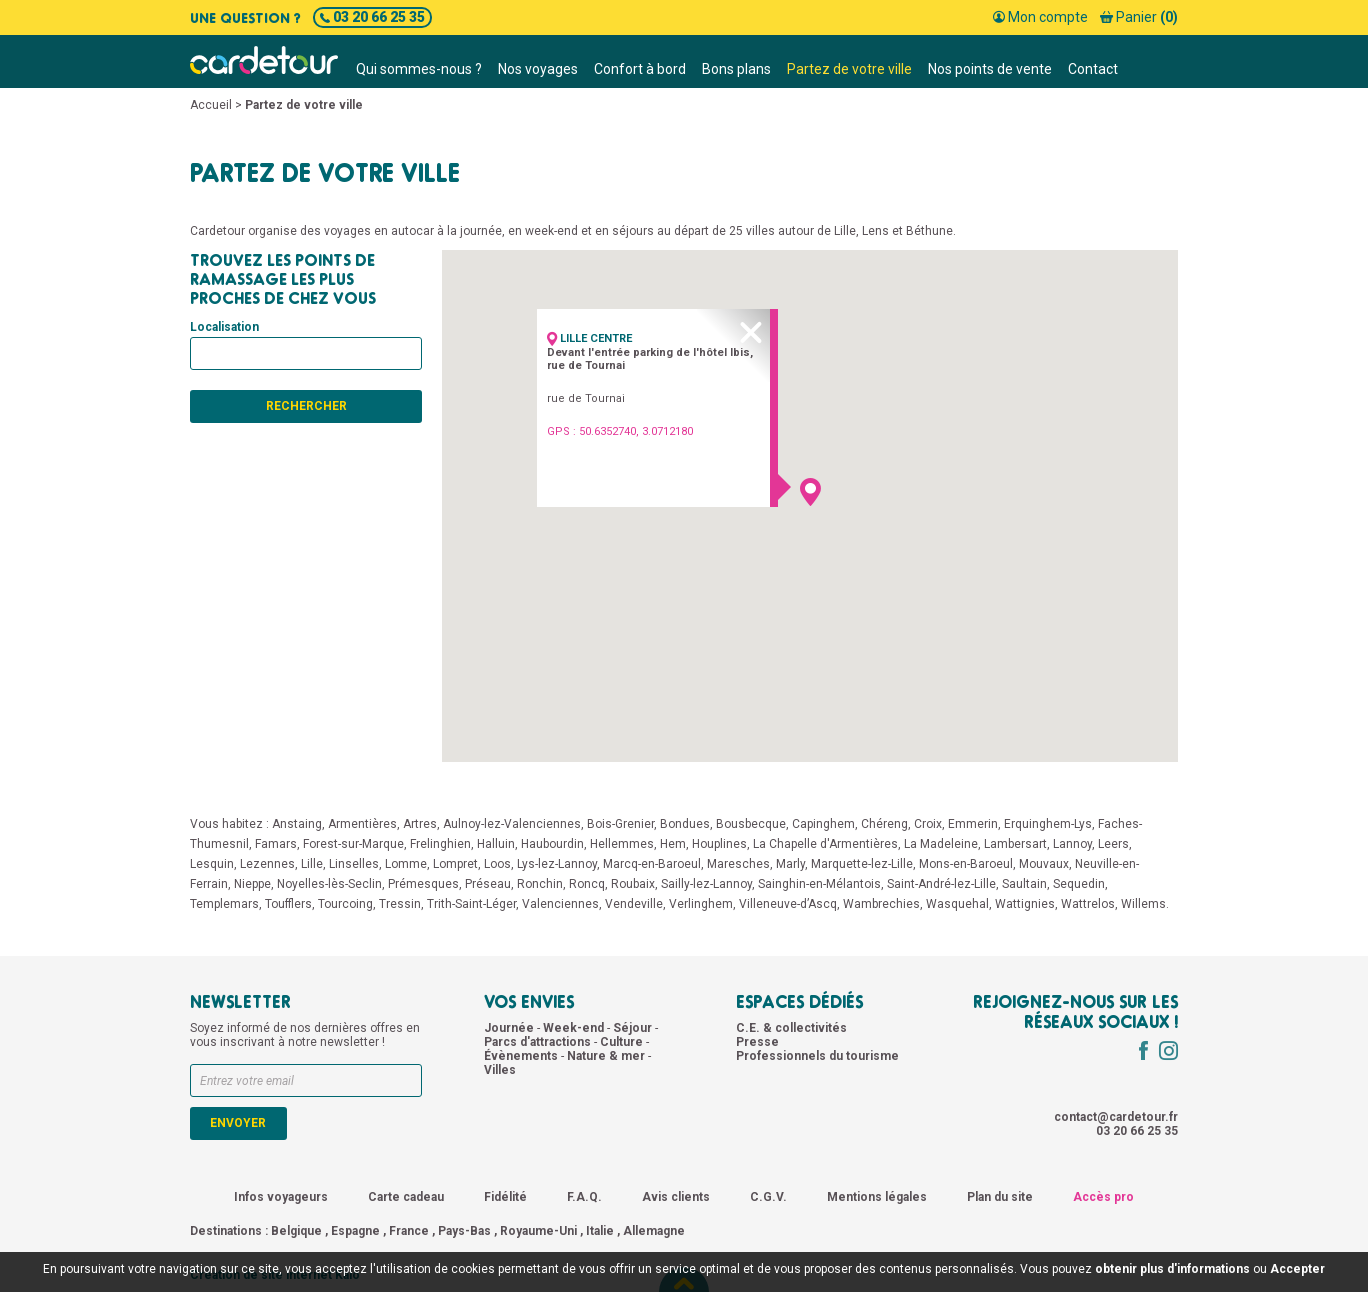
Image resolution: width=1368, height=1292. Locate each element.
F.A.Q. (584, 1197)
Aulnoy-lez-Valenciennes (512, 824)
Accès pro (1103, 1197)
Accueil (211, 105)
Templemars (224, 904)
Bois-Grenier (620, 824)
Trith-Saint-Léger (471, 904)
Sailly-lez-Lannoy (706, 884)
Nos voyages (538, 69)
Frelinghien (440, 844)
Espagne (355, 1231)
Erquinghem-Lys (1048, 824)
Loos (497, 864)
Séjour (634, 1028)
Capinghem (823, 824)
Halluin (496, 844)
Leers (1113, 844)
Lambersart (1015, 844)
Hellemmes (622, 844)
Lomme (406, 864)
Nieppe (252, 884)
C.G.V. (768, 1197)
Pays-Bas (464, 1231)
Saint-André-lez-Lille (941, 884)
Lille (312, 864)
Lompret (455, 864)
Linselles (354, 864)
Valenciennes (560, 904)
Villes (500, 1070)
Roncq (587, 884)
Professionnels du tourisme (817, 1056)
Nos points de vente (990, 69)
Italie (600, 1231)
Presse (757, 1042)
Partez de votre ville (849, 69)
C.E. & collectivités (791, 1028)
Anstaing (297, 824)
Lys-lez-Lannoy (557, 864)
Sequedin (1079, 884)
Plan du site (1000, 1197)
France (409, 1231)
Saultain (1024, 884)
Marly (790, 864)
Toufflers (288, 904)
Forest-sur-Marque (353, 844)
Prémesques (423, 884)
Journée (510, 1028)
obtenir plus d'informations (1172, 1269)
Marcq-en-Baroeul (652, 864)
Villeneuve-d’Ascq (788, 904)
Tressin (400, 904)
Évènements (522, 1056)
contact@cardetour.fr (1116, 1117)
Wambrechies (881, 904)
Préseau (488, 884)
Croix (928, 824)
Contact (1093, 69)
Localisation (224, 327)
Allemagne (654, 1231)
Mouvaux (1044, 864)
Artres (420, 824)
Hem (673, 844)
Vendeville (634, 904)
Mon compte (1040, 17)
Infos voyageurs (281, 1197)
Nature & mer (607, 1056)
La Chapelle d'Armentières (825, 844)
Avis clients (676, 1197)
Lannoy (1072, 844)
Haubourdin (552, 844)
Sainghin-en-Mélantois (819, 884)
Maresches (738, 864)
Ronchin (540, 884)
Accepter (1297, 1269)
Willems (1143, 904)
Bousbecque (751, 824)
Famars (276, 844)
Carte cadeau (406, 1197)
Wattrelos (1088, 904)
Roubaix (633, 884)
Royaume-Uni (538, 1231)
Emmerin (973, 824)
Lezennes (267, 864)
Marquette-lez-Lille (862, 864)
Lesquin (212, 864)
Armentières (362, 824)
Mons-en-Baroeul (966, 864)
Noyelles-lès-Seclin (329, 884)
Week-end (575, 1028)
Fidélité (505, 1197)
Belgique (296, 1231)
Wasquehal (957, 904)
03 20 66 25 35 (372, 17)
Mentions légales (877, 1197)
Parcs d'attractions (539, 1042)
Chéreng (884, 824)
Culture (623, 1042)
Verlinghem (701, 904)
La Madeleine (941, 844)
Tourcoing (345, 904)
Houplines (719, 844)
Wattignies (1025, 904)
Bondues (685, 824)
